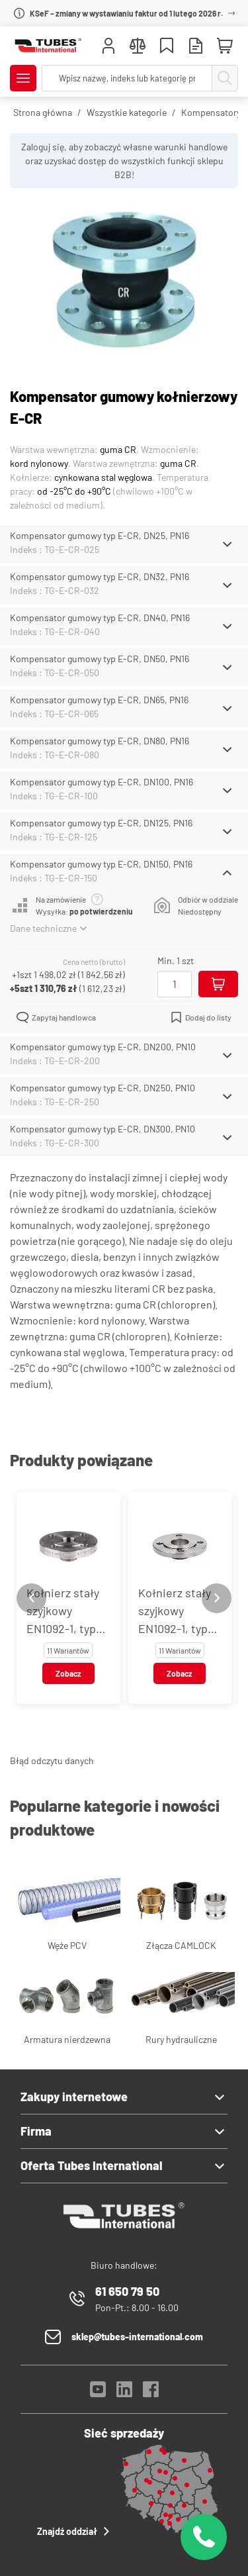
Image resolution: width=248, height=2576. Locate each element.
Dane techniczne (48, 928)
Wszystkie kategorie (127, 112)
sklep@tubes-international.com (137, 2336)
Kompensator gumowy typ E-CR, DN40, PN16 (100, 617)
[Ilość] (174, 984)
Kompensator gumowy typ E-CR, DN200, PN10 (103, 1046)
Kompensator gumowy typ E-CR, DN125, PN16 (101, 822)
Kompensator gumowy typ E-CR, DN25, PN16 (99, 535)
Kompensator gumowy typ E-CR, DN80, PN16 (99, 740)
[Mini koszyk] (225, 46)
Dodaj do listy (201, 1017)
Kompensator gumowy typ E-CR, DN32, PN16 (99, 576)
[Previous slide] (31, 1598)
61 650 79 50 (127, 2291)
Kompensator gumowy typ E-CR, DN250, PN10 (102, 1087)
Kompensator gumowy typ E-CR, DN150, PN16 (101, 863)
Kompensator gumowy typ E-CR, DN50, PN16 (99, 658)
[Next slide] (216, 1598)
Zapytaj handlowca (56, 1017)
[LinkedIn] (124, 2393)
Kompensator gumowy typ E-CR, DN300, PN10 (102, 1128)
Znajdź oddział (75, 2531)
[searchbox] (127, 78)
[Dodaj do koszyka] (218, 984)
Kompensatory (211, 112)
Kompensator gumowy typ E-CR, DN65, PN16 (99, 699)
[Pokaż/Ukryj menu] (23, 78)
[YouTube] (98, 2393)
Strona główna (42, 112)
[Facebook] (151, 2393)
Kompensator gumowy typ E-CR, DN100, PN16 (101, 781)
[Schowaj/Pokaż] (227, 544)
